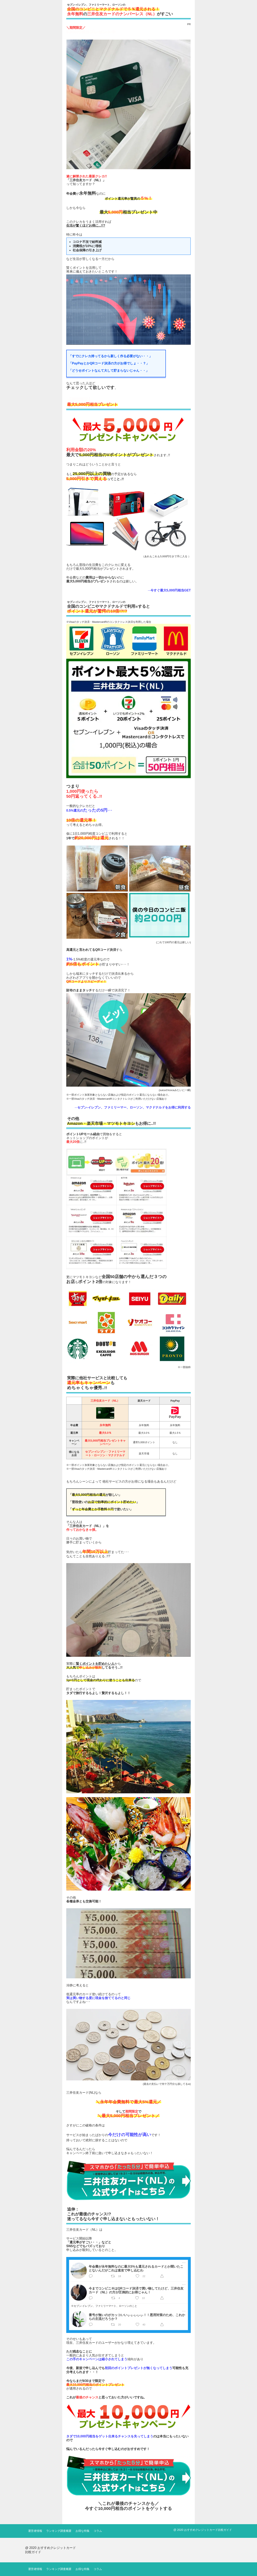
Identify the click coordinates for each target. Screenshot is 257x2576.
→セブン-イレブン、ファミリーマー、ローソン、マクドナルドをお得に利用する (132, 1107)
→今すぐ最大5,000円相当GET (169, 590)
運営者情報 (35, 2530)
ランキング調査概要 (58, 2530)
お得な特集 (82, 2530)
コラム (98, 2530)
